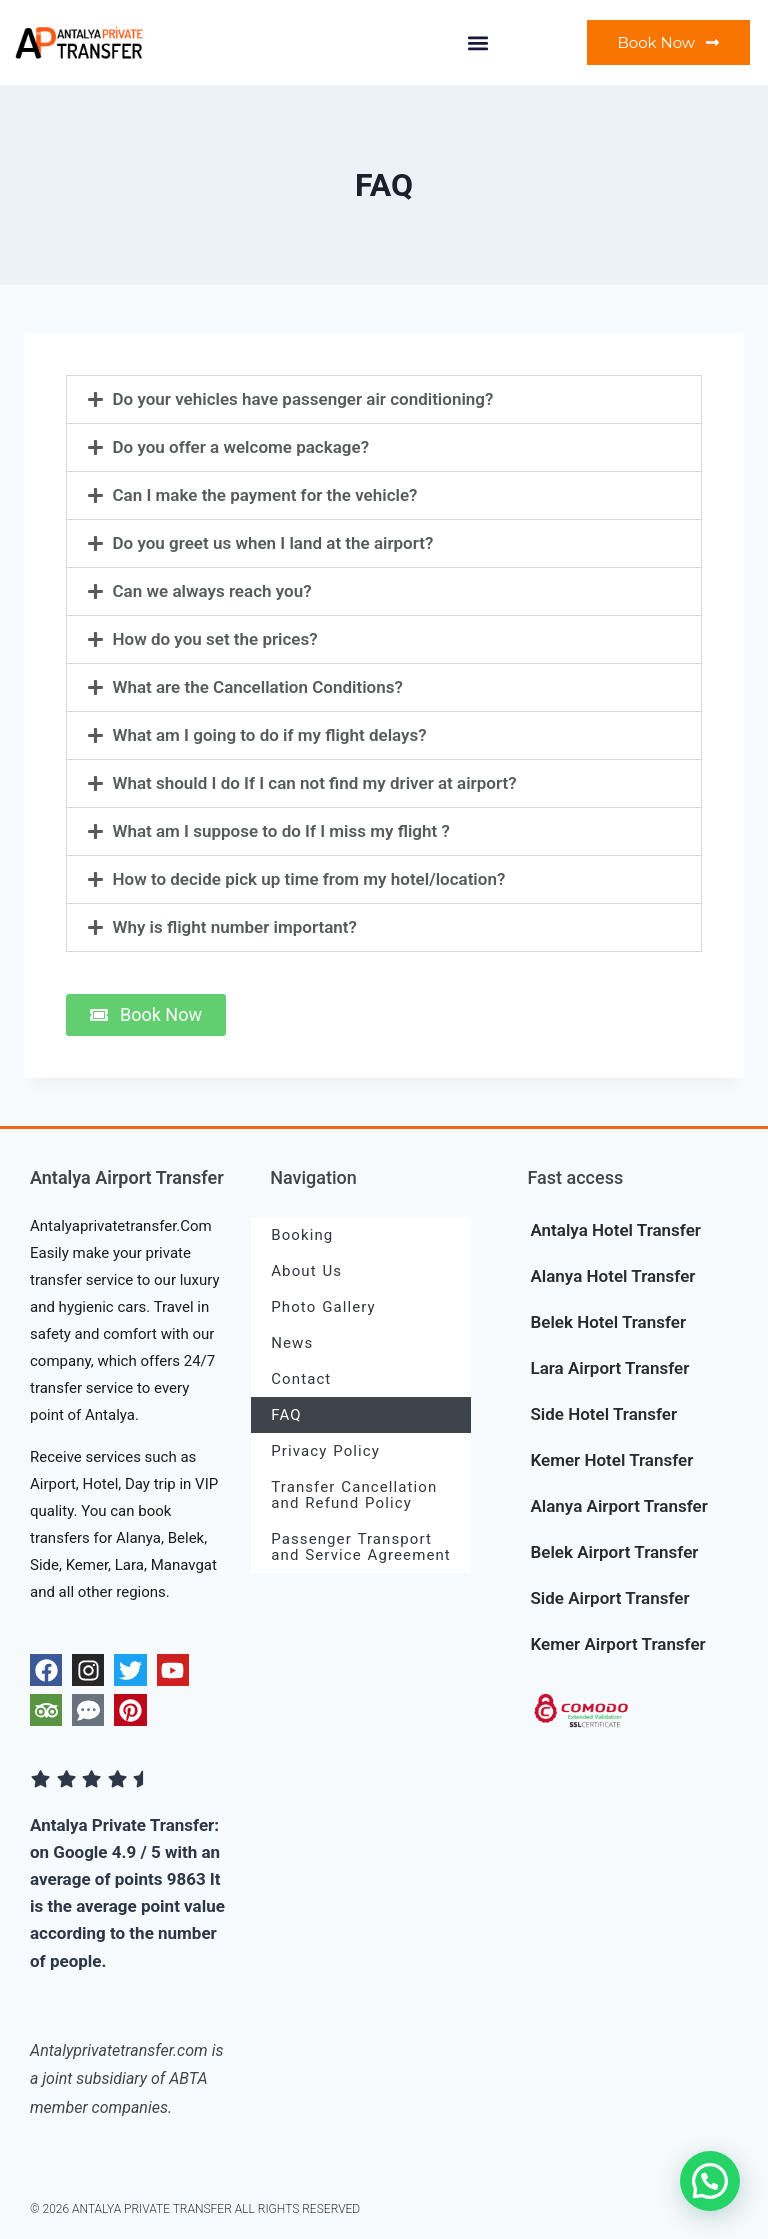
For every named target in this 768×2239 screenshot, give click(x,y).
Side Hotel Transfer (603, 1414)
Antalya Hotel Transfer (615, 1230)
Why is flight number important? (235, 927)
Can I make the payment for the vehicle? (265, 495)
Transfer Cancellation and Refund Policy (354, 1495)
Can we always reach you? (212, 591)
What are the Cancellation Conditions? (258, 687)
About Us (306, 1271)
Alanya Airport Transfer (618, 1506)
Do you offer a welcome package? (241, 447)
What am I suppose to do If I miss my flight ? (281, 831)
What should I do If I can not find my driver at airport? (315, 783)
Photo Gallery (323, 1307)
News (292, 1343)
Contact (301, 1379)
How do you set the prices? (215, 639)
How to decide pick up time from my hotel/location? (309, 879)
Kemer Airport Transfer (617, 1644)
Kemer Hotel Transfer (611, 1460)
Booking (302, 1235)
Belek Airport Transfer (614, 1552)
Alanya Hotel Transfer (612, 1276)
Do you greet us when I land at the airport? (273, 543)
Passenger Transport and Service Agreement (361, 1547)
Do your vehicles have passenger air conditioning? (303, 399)
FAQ (286, 1415)
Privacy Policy (325, 1451)
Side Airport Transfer (609, 1598)
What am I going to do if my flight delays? (270, 735)
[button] (478, 42)
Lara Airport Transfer (609, 1368)
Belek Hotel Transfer (608, 1322)
